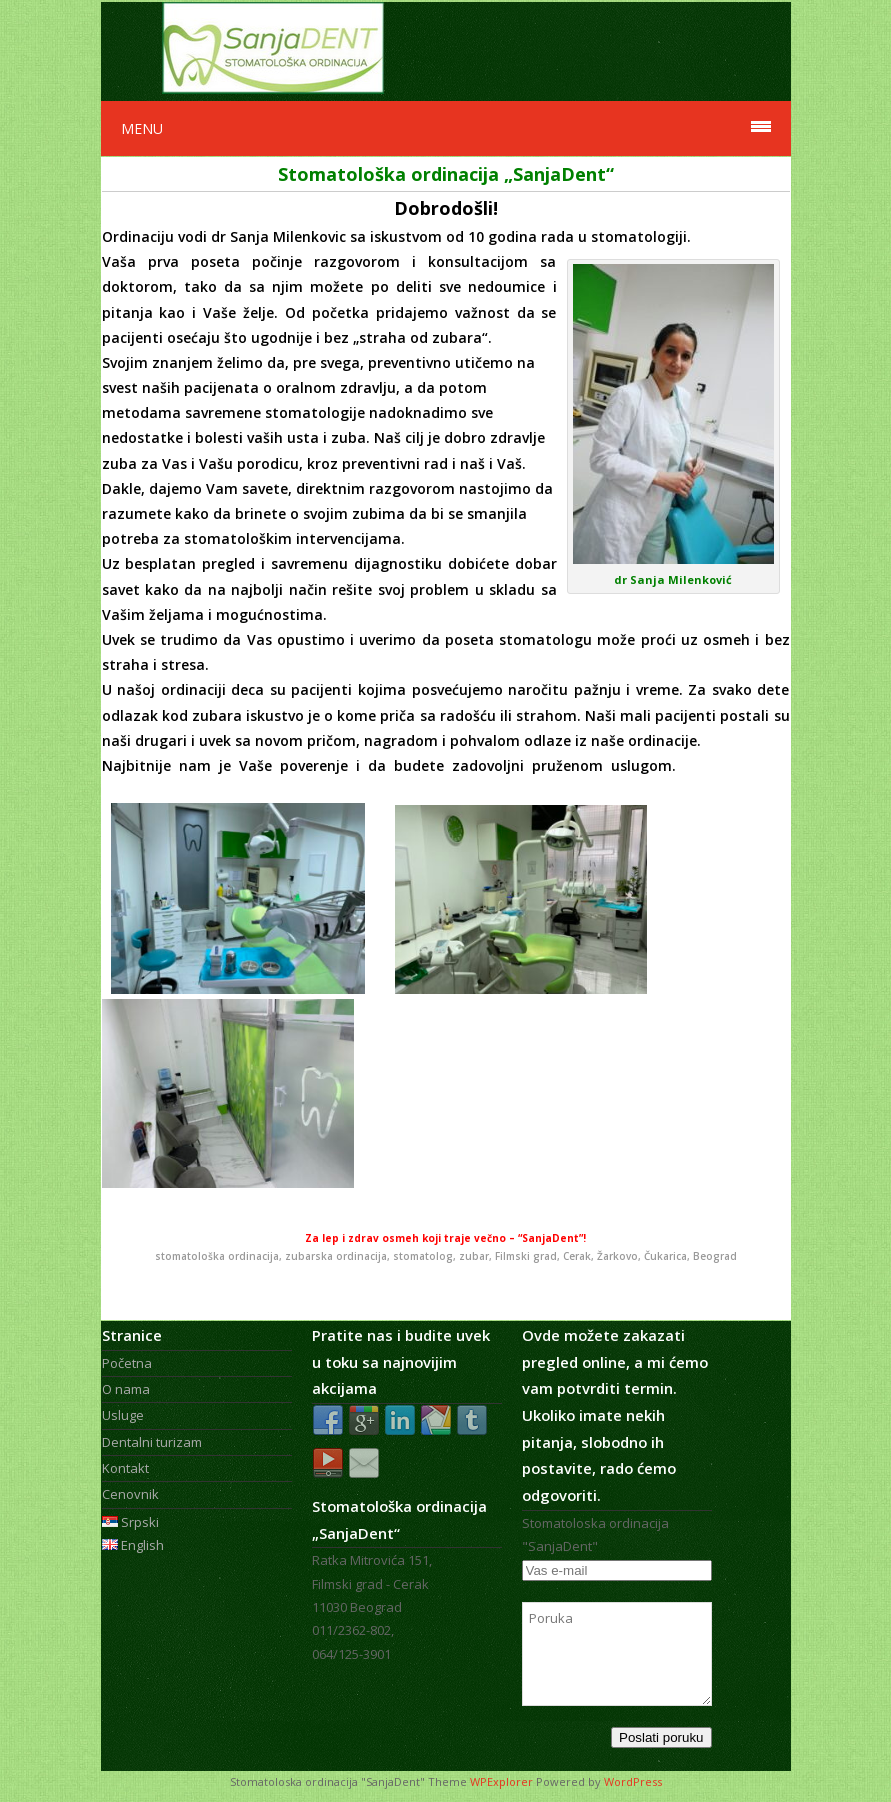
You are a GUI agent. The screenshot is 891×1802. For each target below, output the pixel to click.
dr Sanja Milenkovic (280, 236)
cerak (534, 990)
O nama (126, 1389)
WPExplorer (501, 1781)
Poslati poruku (661, 1737)
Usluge (123, 1415)
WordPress (633, 1781)
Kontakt (125, 1468)
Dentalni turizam (152, 1442)
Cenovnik (130, 1494)
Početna (127, 1363)
